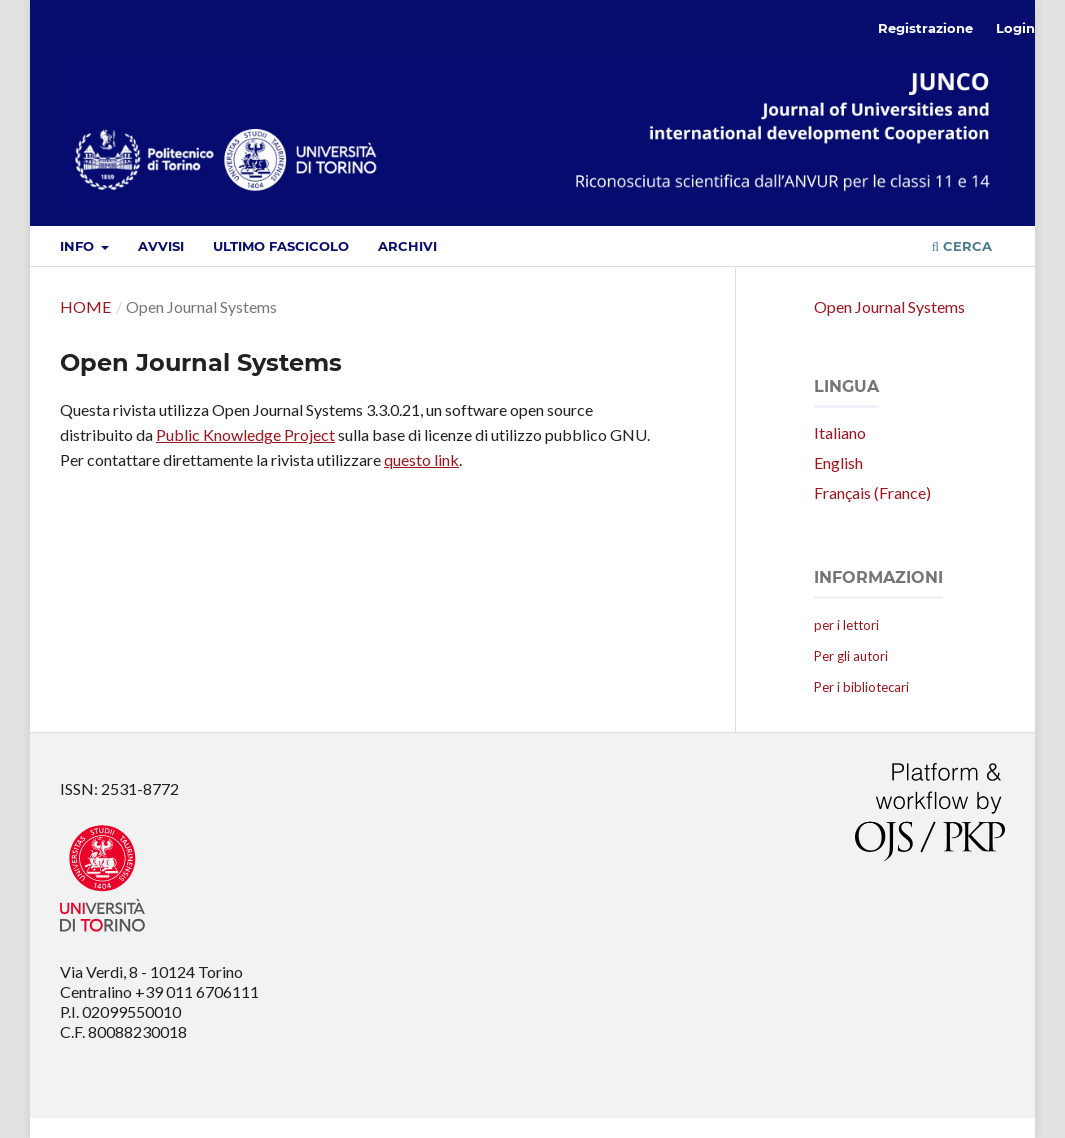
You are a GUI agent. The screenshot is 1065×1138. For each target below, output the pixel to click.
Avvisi (161, 246)
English (838, 462)
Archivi (407, 246)
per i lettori (846, 625)
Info (79, 246)
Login (1015, 28)
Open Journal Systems (889, 306)
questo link (421, 459)
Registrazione (925, 28)
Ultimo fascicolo (281, 246)
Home (85, 306)
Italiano (840, 432)
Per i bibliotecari (861, 687)
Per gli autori (851, 656)
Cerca (962, 246)
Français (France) (872, 492)
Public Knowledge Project (245, 434)
